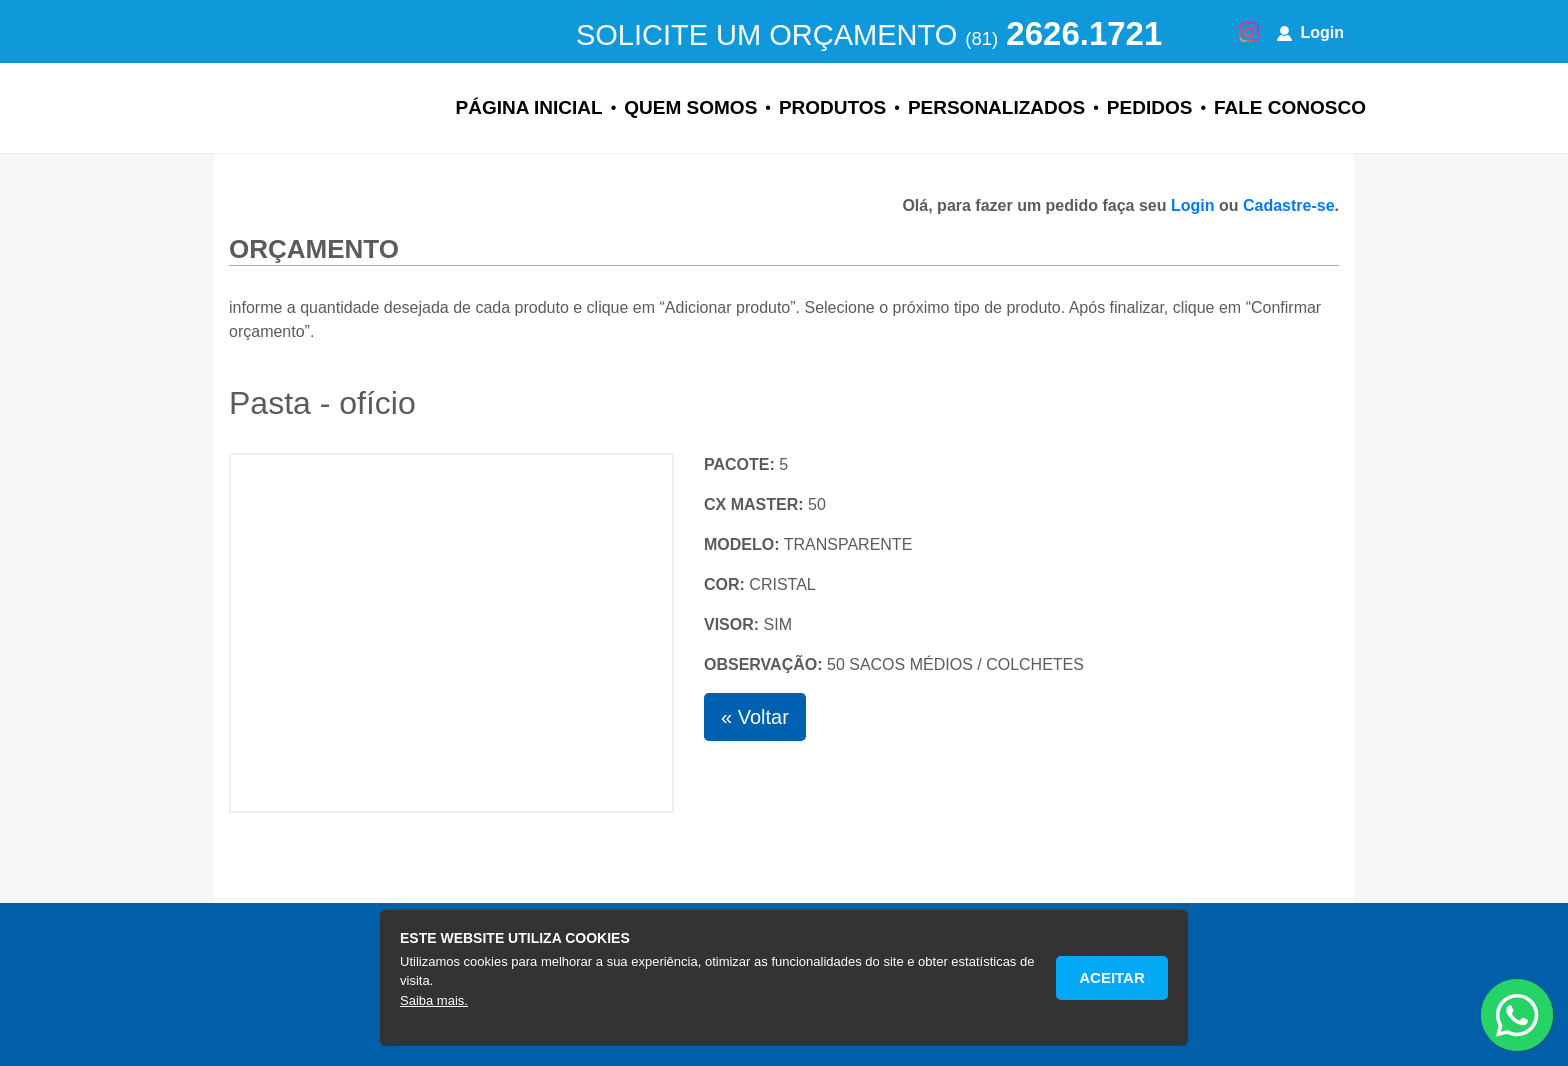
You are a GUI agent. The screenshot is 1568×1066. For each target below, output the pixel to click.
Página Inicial (529, 107)
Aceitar (1112, 977)
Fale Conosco (1290, 107)
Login (1310, 32)
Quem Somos (690, 107)
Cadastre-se (1289, 205)
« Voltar (755, 717)
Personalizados (996, 107)
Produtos (832, 107)
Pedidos (1150, 107)
